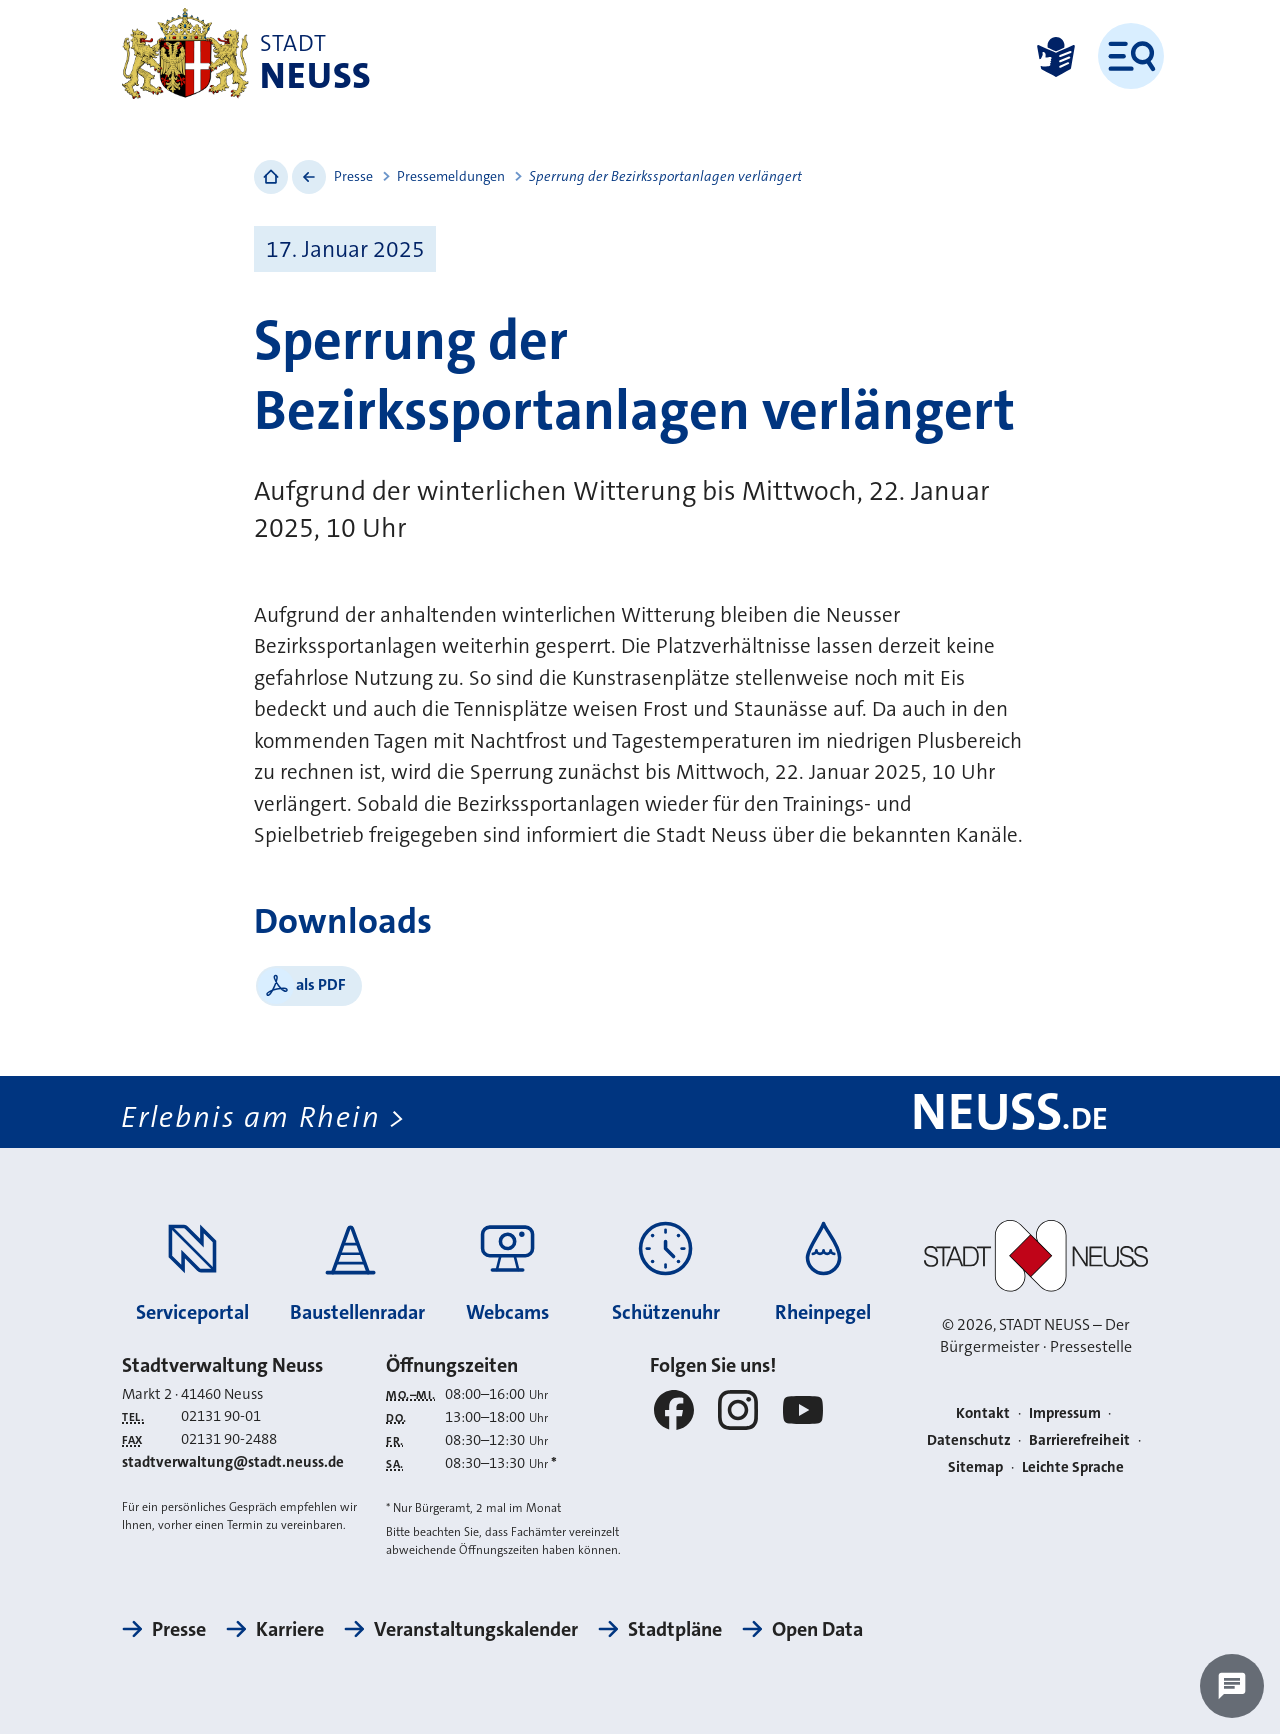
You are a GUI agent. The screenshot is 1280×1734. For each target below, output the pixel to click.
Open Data (817, 1629)
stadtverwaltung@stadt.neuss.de (233, 1462)
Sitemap (975, 1467)
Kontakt (983, 1413)
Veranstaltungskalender (476, 1629)
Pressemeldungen (451, 176)
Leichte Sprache (1073, 1467)
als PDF (321, 984)
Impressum (1065, 1413)
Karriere (290, 1629)
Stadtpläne (675, 1629)
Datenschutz (969, 1440)
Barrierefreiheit (1079, 1440)
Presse (353, 176)
